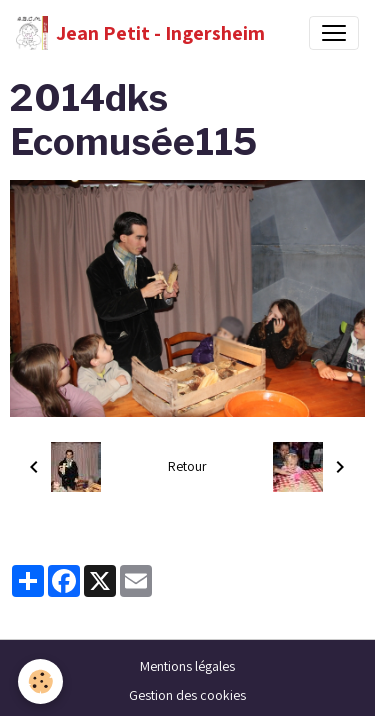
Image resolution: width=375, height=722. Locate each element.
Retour (187, 466)
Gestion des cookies (187, 695)
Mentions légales (187, 666)
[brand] (140, 33)
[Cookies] (40, 681)
